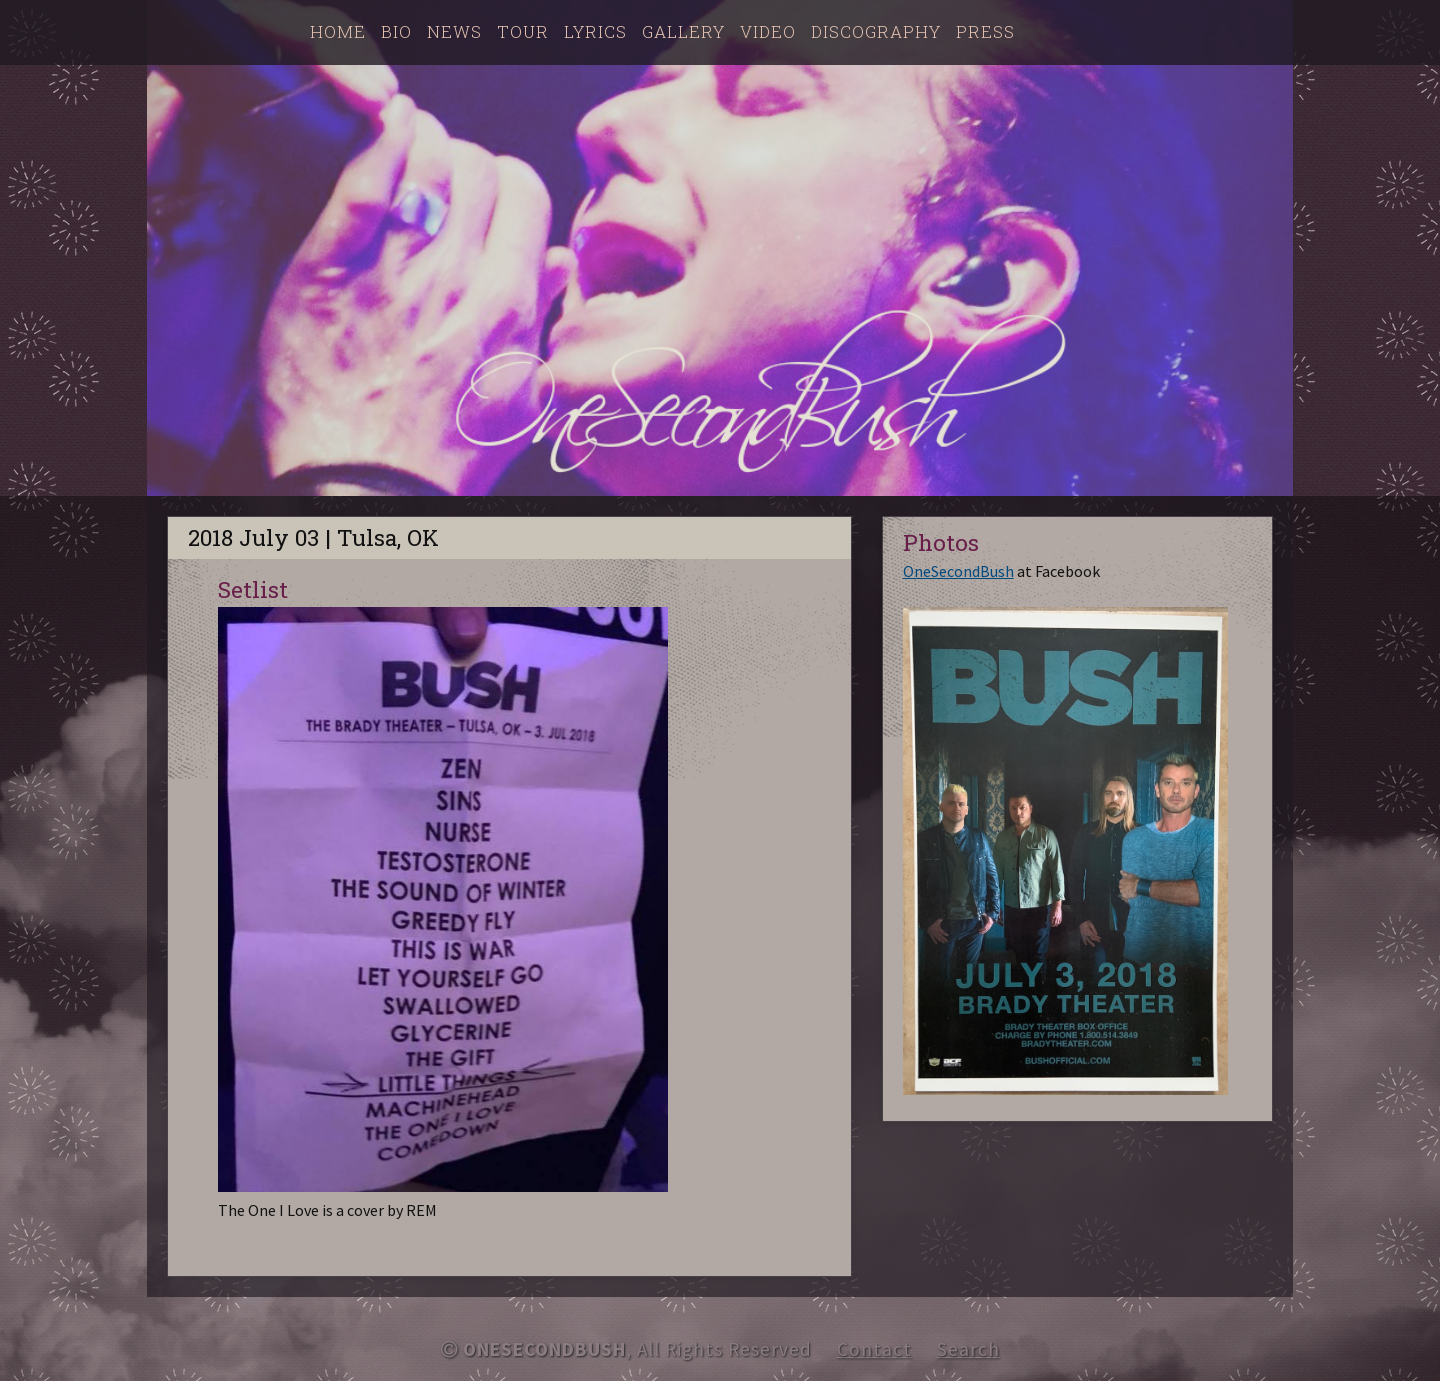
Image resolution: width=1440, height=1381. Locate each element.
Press (985, 31)
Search (968, 1349)
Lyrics (595, 31)
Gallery (683, 31)
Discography (876, 31)
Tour (523, 31)
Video (768, 31)
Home (338, 31)
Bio (396, 31)
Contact (874, 1349)
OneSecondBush (958, 571)
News (454, 31)
